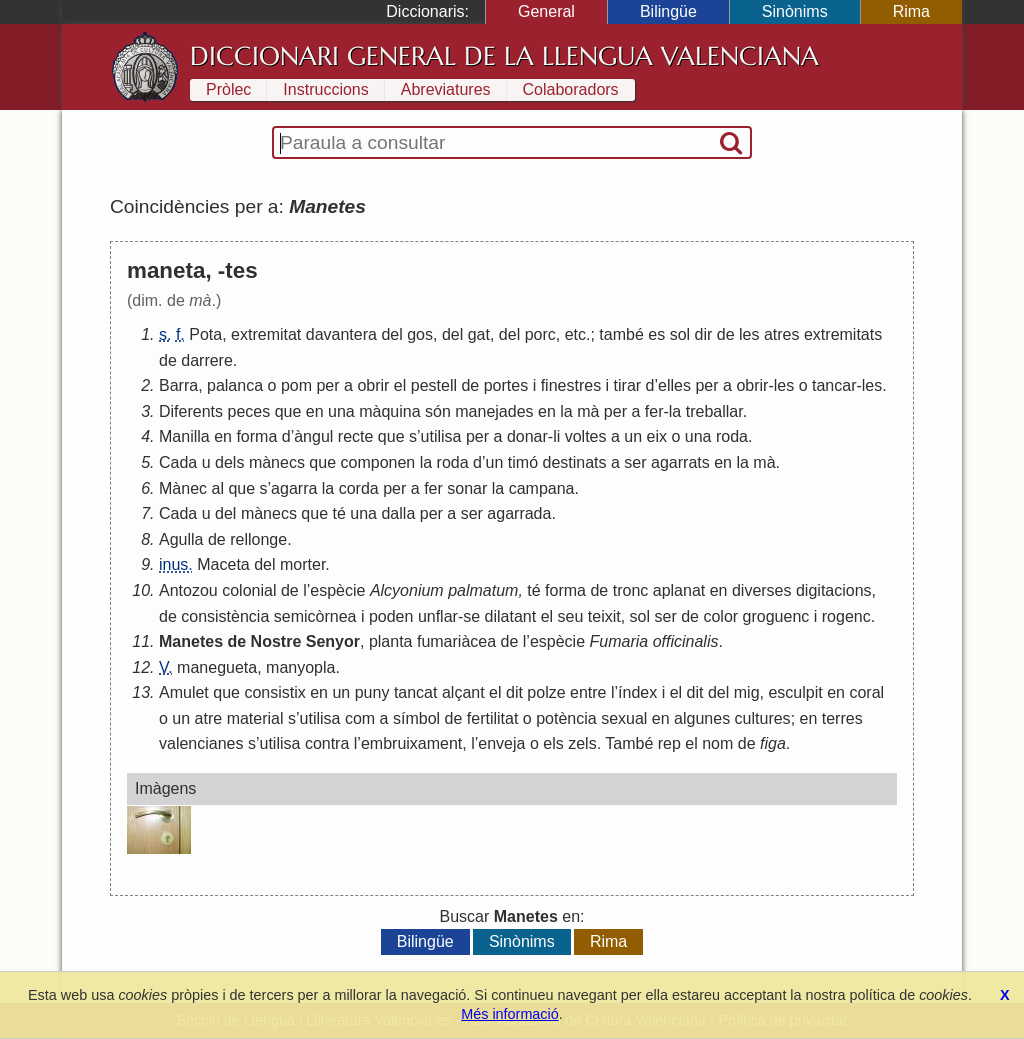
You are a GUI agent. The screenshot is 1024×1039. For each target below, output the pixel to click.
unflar (438, 616)
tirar (628, 385)
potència (566, 718)
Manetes (191, 641)
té (339, 513)
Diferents (191, 411)
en (315, 411)
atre (209, 718)
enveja (501, 743)
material (255, 718)
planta (391, 641)
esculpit (795, 692)
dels (229, 462)
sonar (467, 488)
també (621, 334)
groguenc (776, 616)
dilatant (511, 616)
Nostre (276, 641)
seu (571, 616)
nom (717, 743)
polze (546, 692)
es (656, 334)
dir (704, 334)
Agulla (181, 539)
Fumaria (619, 641)
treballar (714, 411)
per (327, 385)
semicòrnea (315, 616)
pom (296, 385)
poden (391, 616)
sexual (624, 718)
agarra (294, 488)
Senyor (333, 641)
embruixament (411, 743)
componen (378, 462)
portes (506, 385)
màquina (389, 411)
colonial (249, 590)
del (391, 334)
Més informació (510, 1014)
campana (542, 488)
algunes (702, 718)
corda (359, 488)
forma (256, 436)
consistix (274, 692)
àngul (313, 436)
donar (527, 436)
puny (372, 692)
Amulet (184, 692)
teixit (604, 616)
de (726, 334)
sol (680, 334)
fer (654, 411)
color (720, 616)
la (566, 411)
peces (248, 411)
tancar (834, 385)
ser (635, 462)
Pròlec (228, 89)
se (471, 616)
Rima (911, 11)
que (288, 411)
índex (637, 692)
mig (747, 692)
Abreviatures (446, 89)
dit (514, 692)
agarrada (519, 513)
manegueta (217, 667)
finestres (571, 385)
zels (582, 743)
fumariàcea (456, 641)
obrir (373, 385)
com (360, 718)
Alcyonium (407, 590)
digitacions (834, 590)
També (629, 743)
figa (773, 743)
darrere (207, 360)
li (556, 436)
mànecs (277, 462)
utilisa (441, 436)
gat (479, 334)
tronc (631, 590)
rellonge (258, 539)
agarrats (680, 462)
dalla (398, 513)
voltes (586, 436)
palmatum (483, 590)
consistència (225, 616)
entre (588, 692)
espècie (337, 590)
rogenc (846, 616)
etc (575, 334)
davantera (341, 334)
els (553, 743)
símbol (416, 718)
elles (674, 385)
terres (842, 718)
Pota (205, 334)
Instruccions (325, 89)
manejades (494, 411)
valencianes (201, 743)
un (633, 436)
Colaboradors (571, 89)
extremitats (843, 334)
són (438, 411)
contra (327, 743)
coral (866, 692)
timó (523, 462)
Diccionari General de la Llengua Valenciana (504, 56)
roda (732, 436)
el (400, 385)
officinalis (686, 641)
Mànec (183, 488)
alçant (463, 692)
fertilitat (493, 718)
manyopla (300, 667)
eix (657, 436)
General (546, 11)
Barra (178, 385)
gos (420, 334)
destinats (574, 462)
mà (588, 411)
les (749, 334)
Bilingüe (668, 11)
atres (782, 334)
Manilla (184, 436)
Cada (178, 462)
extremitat (266, 334)
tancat (416, 692)
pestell (434, 385)
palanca (235, 385)
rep (669, 743)
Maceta (223, 564)
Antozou (188, 590)
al (217, 488)
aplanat (679, 590)
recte (356, 436)
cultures (763, 718)
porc (540, 334)
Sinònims (795, 11)
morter (302, 564)
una (341, 411)
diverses (762, 590)
